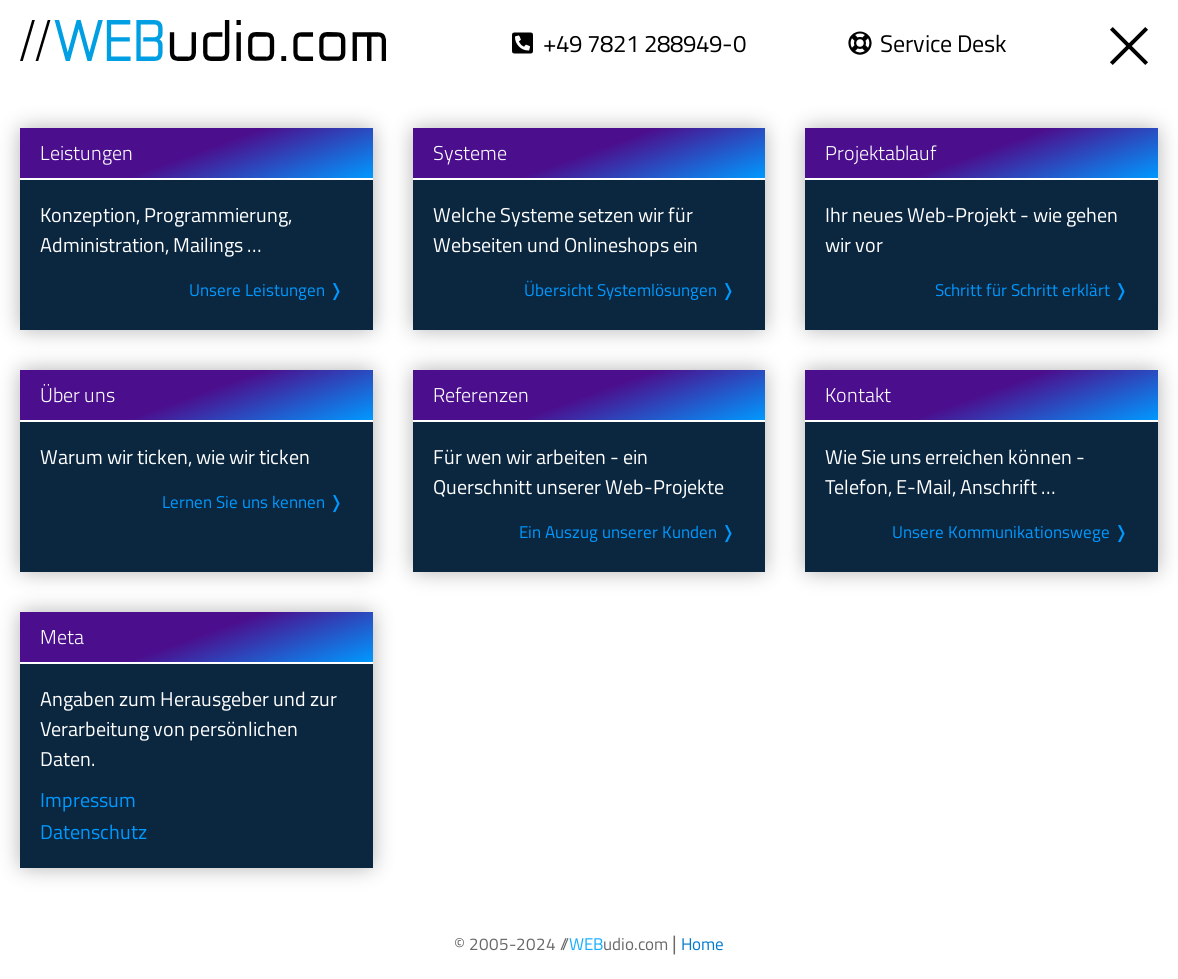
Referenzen (481, 394)
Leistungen (86, 152)
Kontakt (858, 394)
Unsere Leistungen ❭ (266, 290)
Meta (62, 636)
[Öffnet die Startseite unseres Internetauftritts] (701, 942)
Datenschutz (93, 831)
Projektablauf (880, 152)
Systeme (470, 152)
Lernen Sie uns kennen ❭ (253, 502)
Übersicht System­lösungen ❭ (630, 290)
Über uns (77, 394)
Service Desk (944, 43)
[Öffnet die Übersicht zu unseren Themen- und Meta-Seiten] (1131, 40)
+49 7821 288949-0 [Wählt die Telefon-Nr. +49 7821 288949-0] (647, 43)
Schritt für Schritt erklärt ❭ (1032, 290)
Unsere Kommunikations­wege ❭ (1012, 532)
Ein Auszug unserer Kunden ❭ (628, 532)
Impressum (87, 799)
